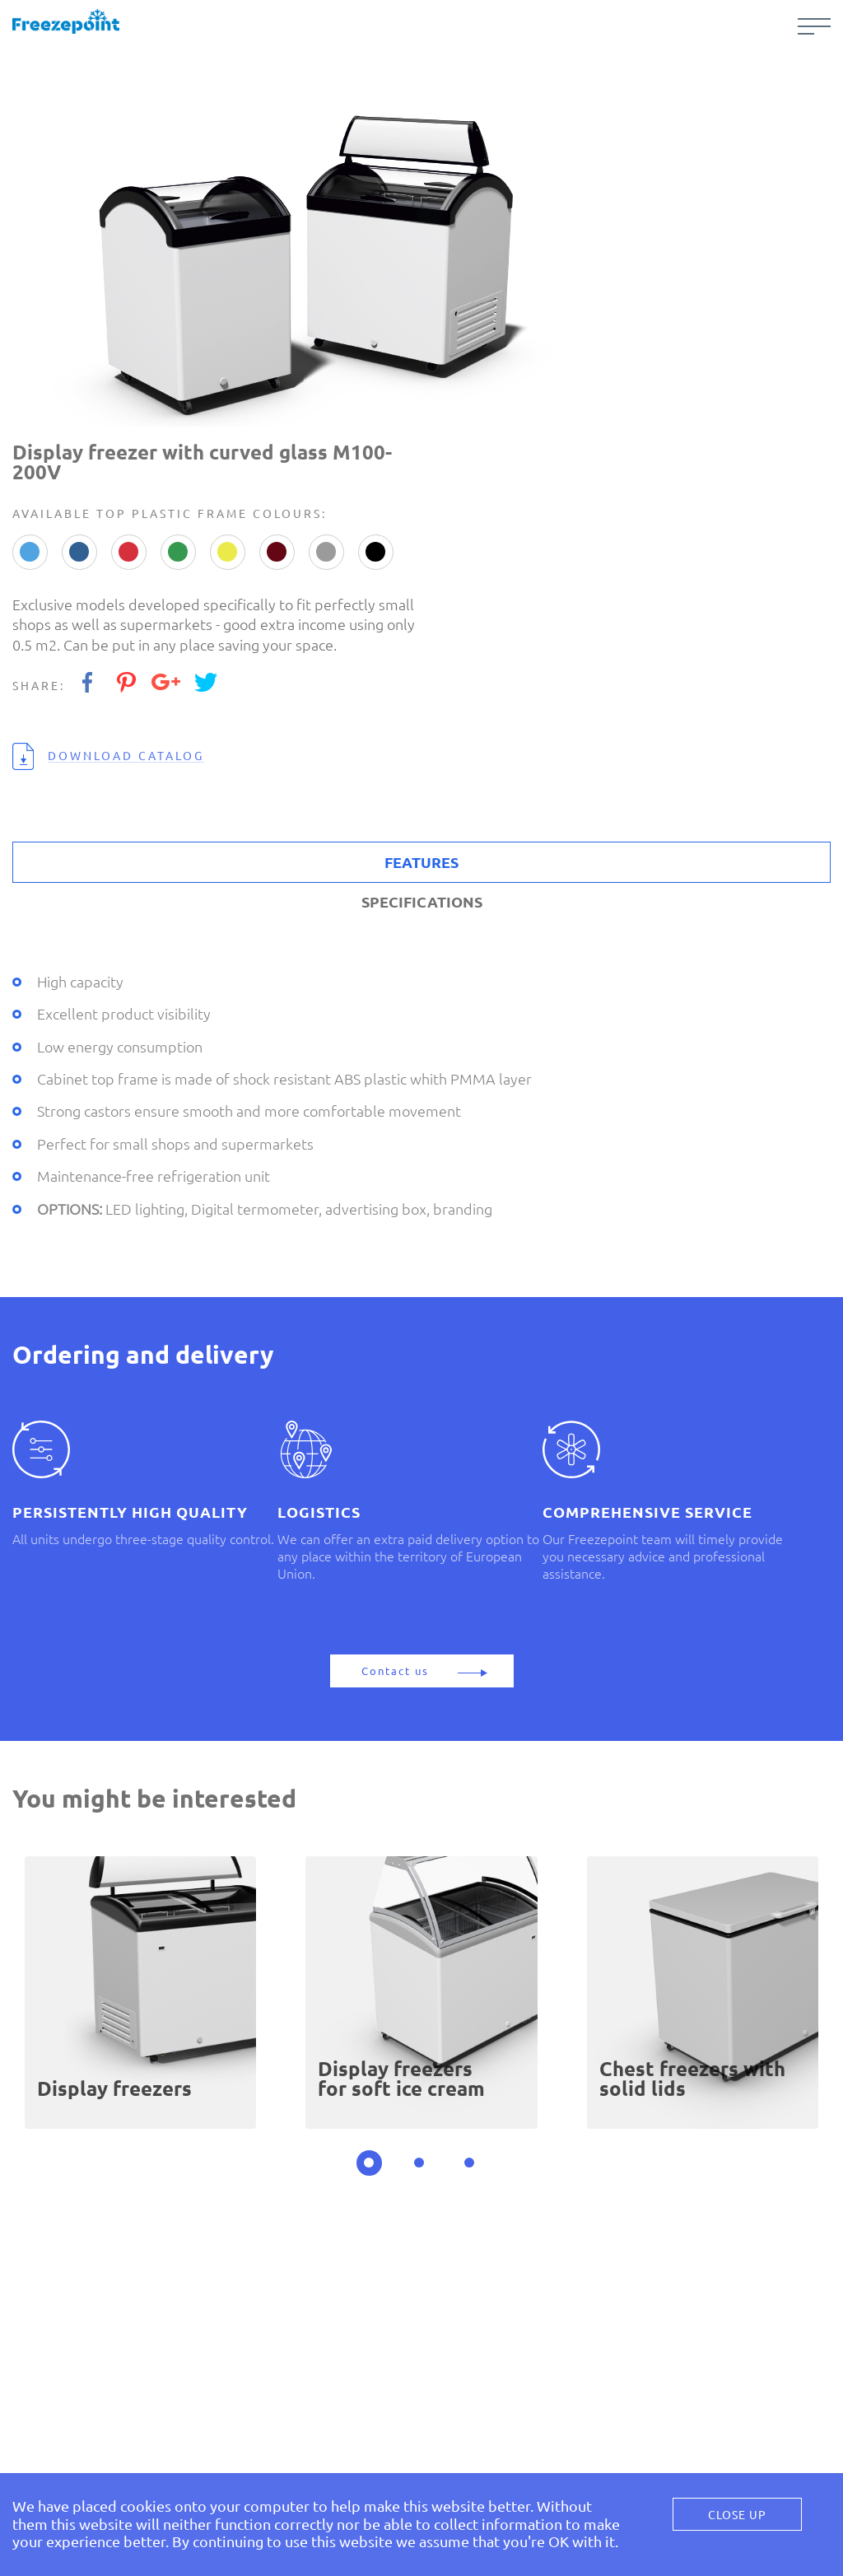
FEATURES (421, 862)
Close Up (737, 2515)
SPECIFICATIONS (421, 902)
